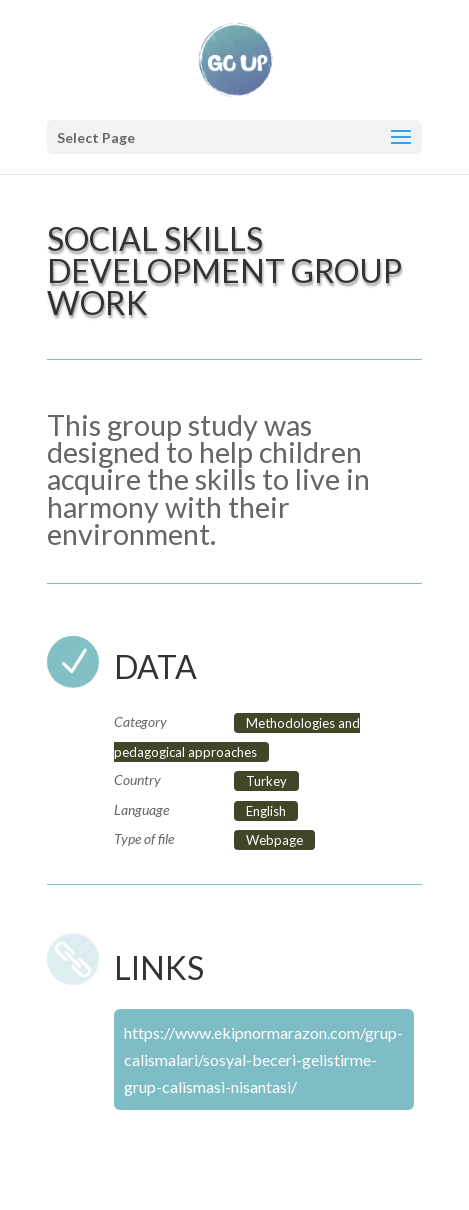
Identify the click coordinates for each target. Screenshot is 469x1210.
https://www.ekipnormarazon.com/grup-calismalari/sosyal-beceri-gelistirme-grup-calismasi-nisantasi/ (263, 1059)
